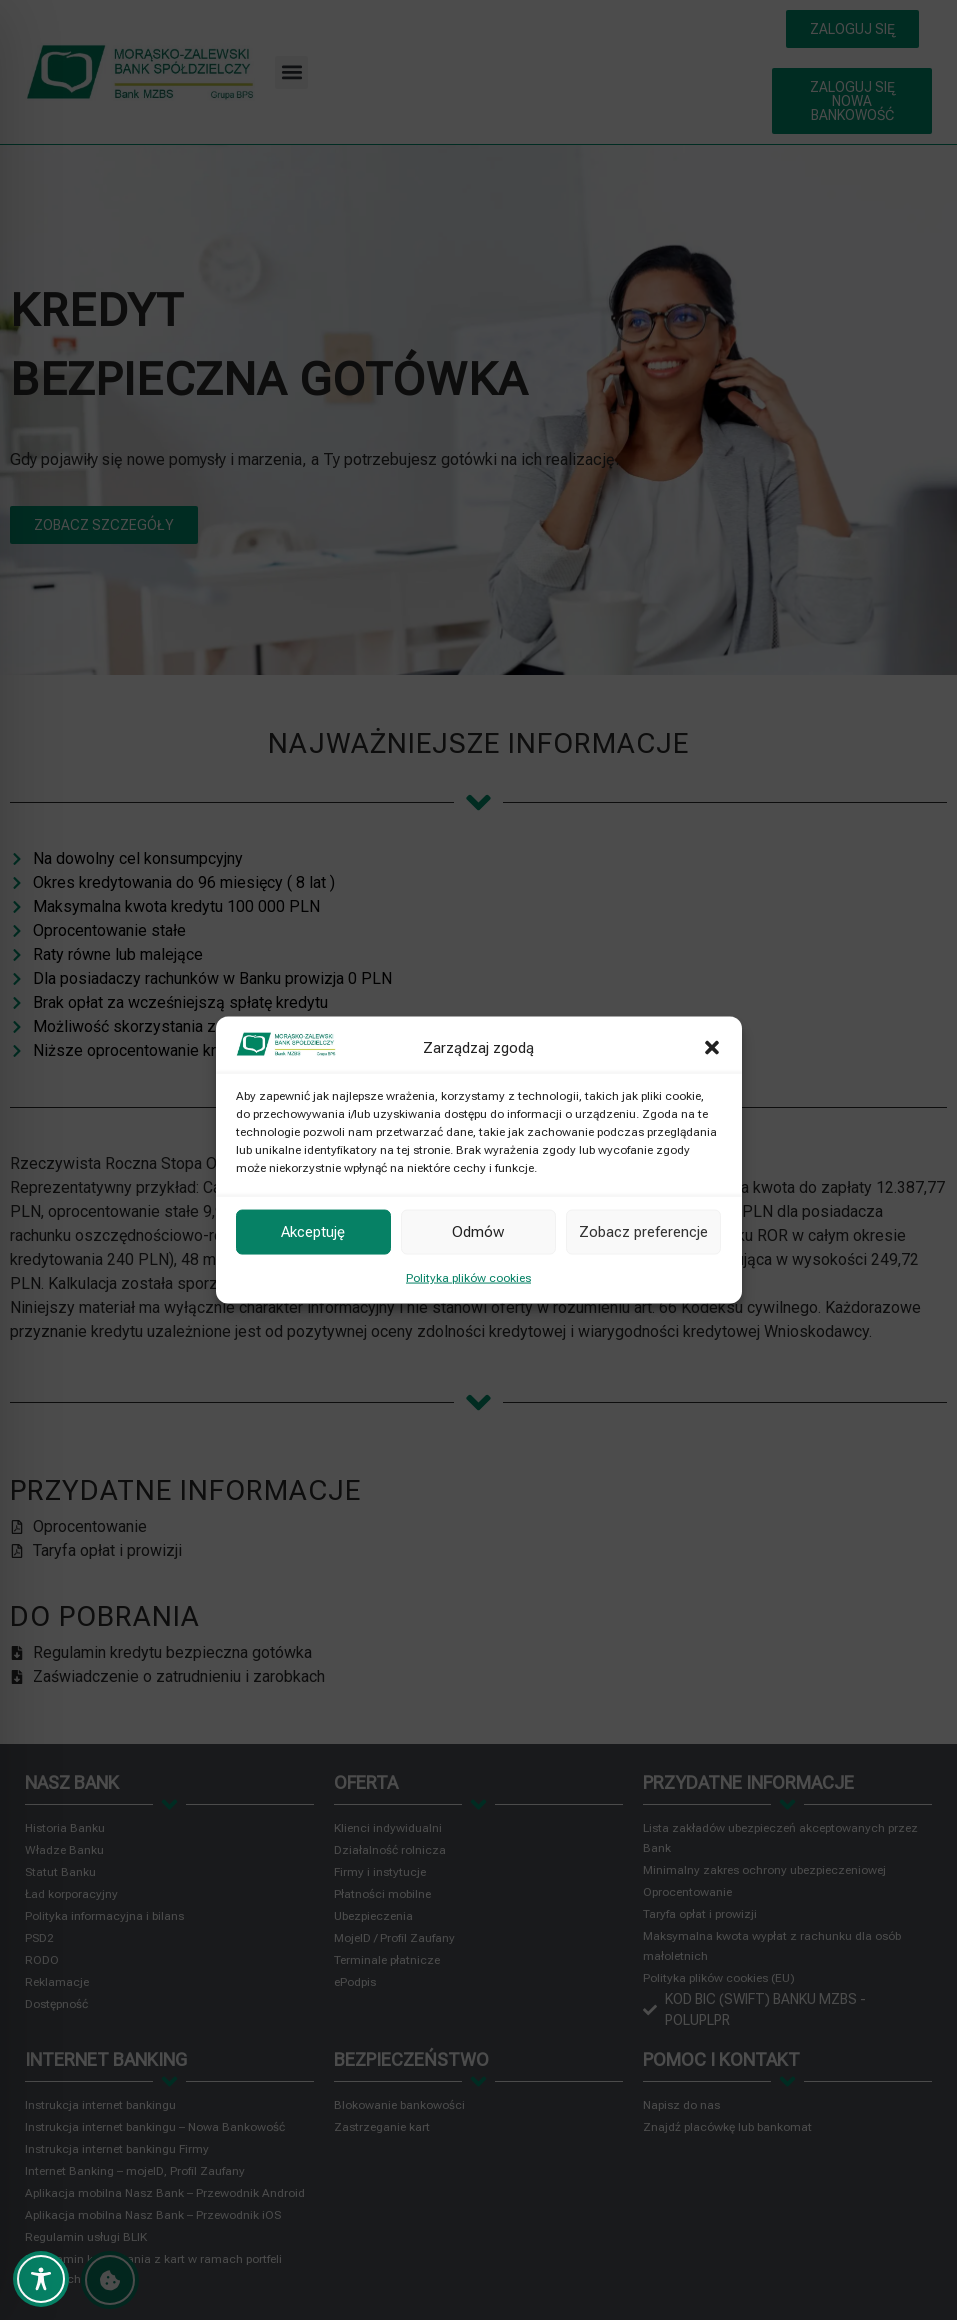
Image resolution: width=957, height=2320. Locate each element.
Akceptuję (313, 1232)
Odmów (478, 1232)
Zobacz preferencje (643, 1232)
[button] (712, 1047)
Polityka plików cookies (468, 1277)
